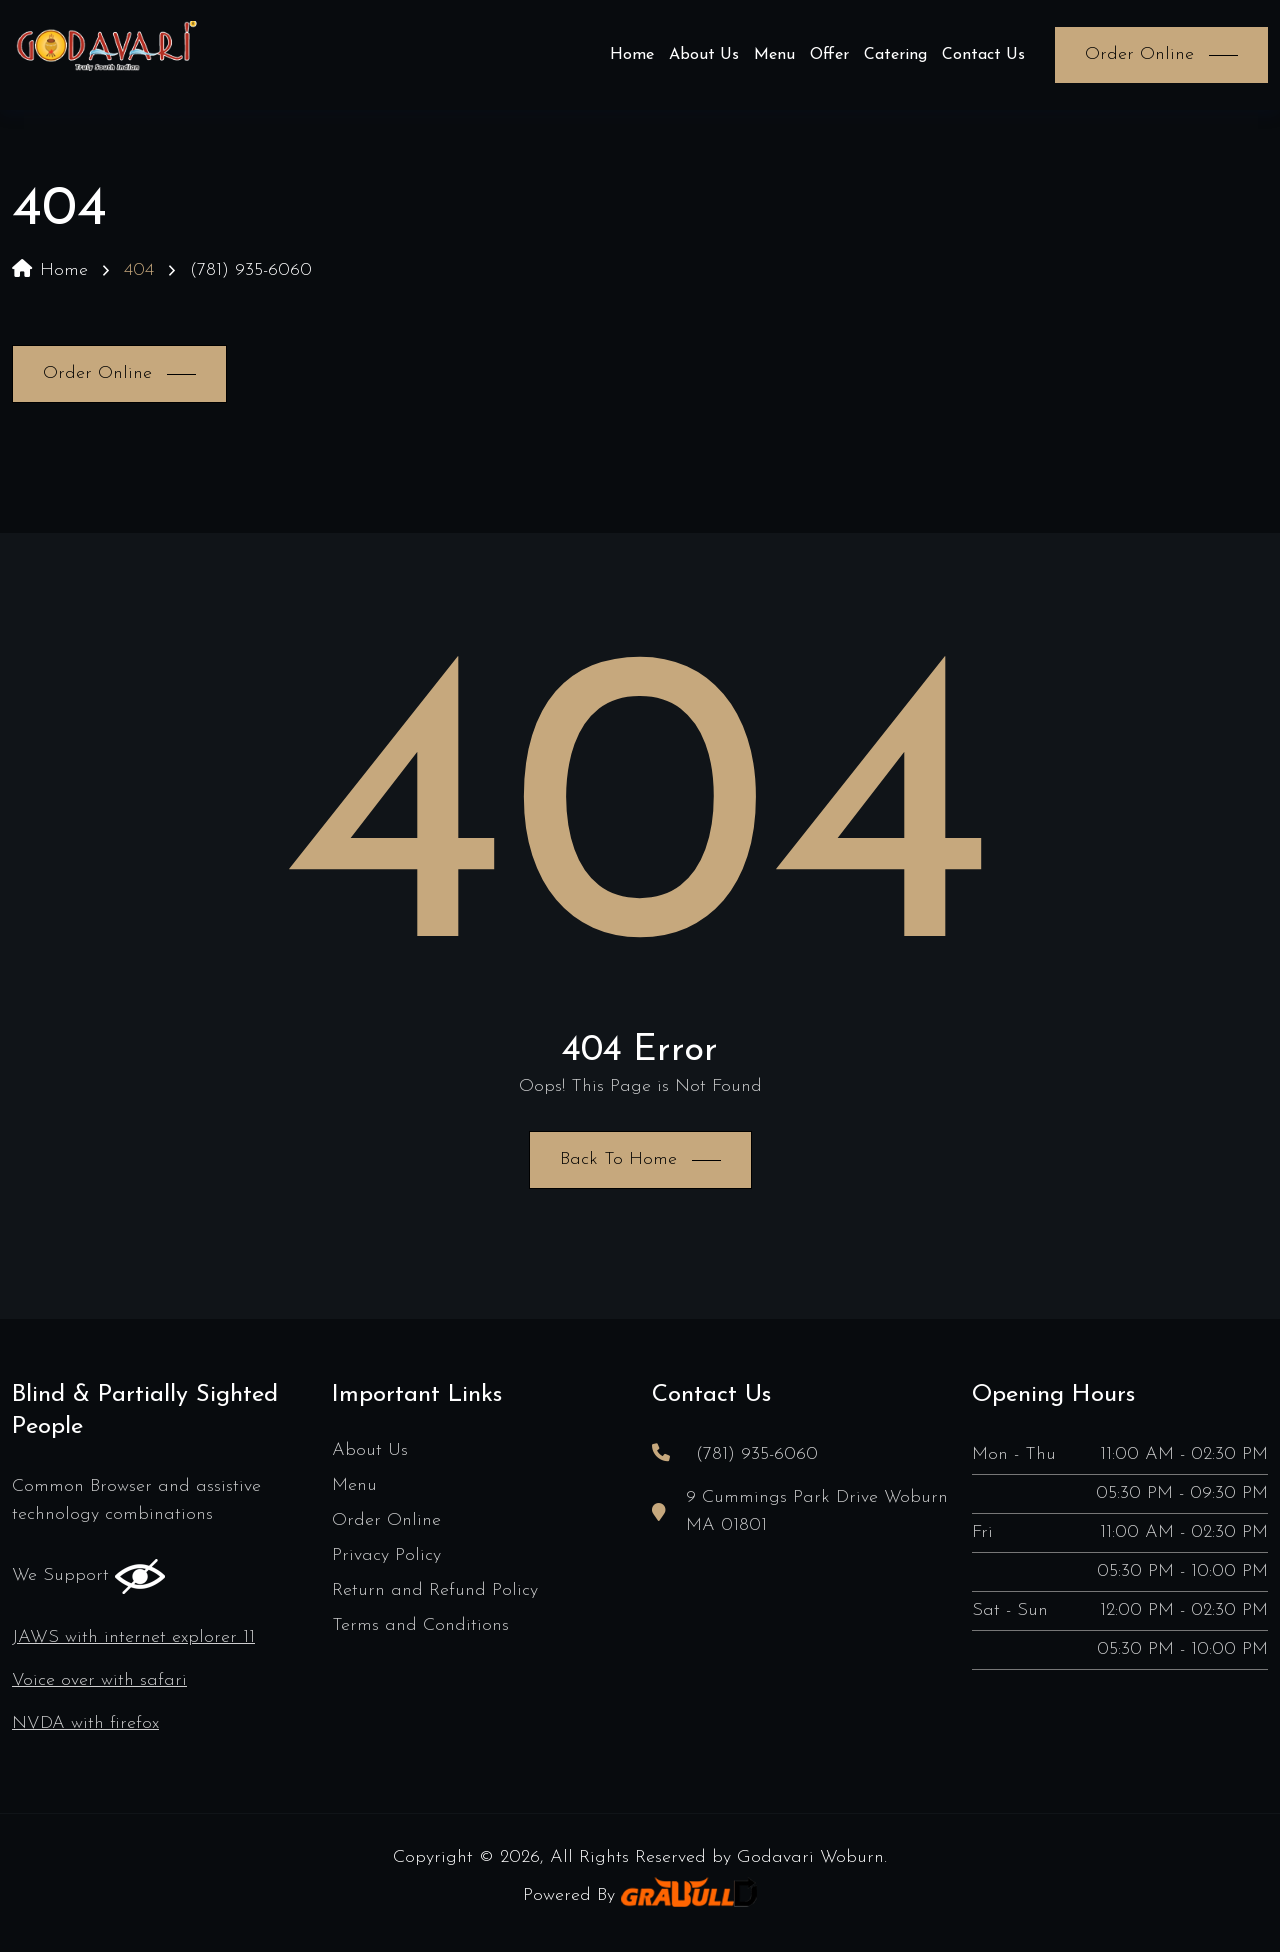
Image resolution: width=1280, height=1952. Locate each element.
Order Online (386, 1520)
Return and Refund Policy (435, 1590)
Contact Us (983, 55)
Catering (895, 55)
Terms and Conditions (420, 1625)
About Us (704, 55)
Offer (829, 55)
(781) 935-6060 (251, 270)
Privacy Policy (386, 1555)
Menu (774, 55)
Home (632, 55)
